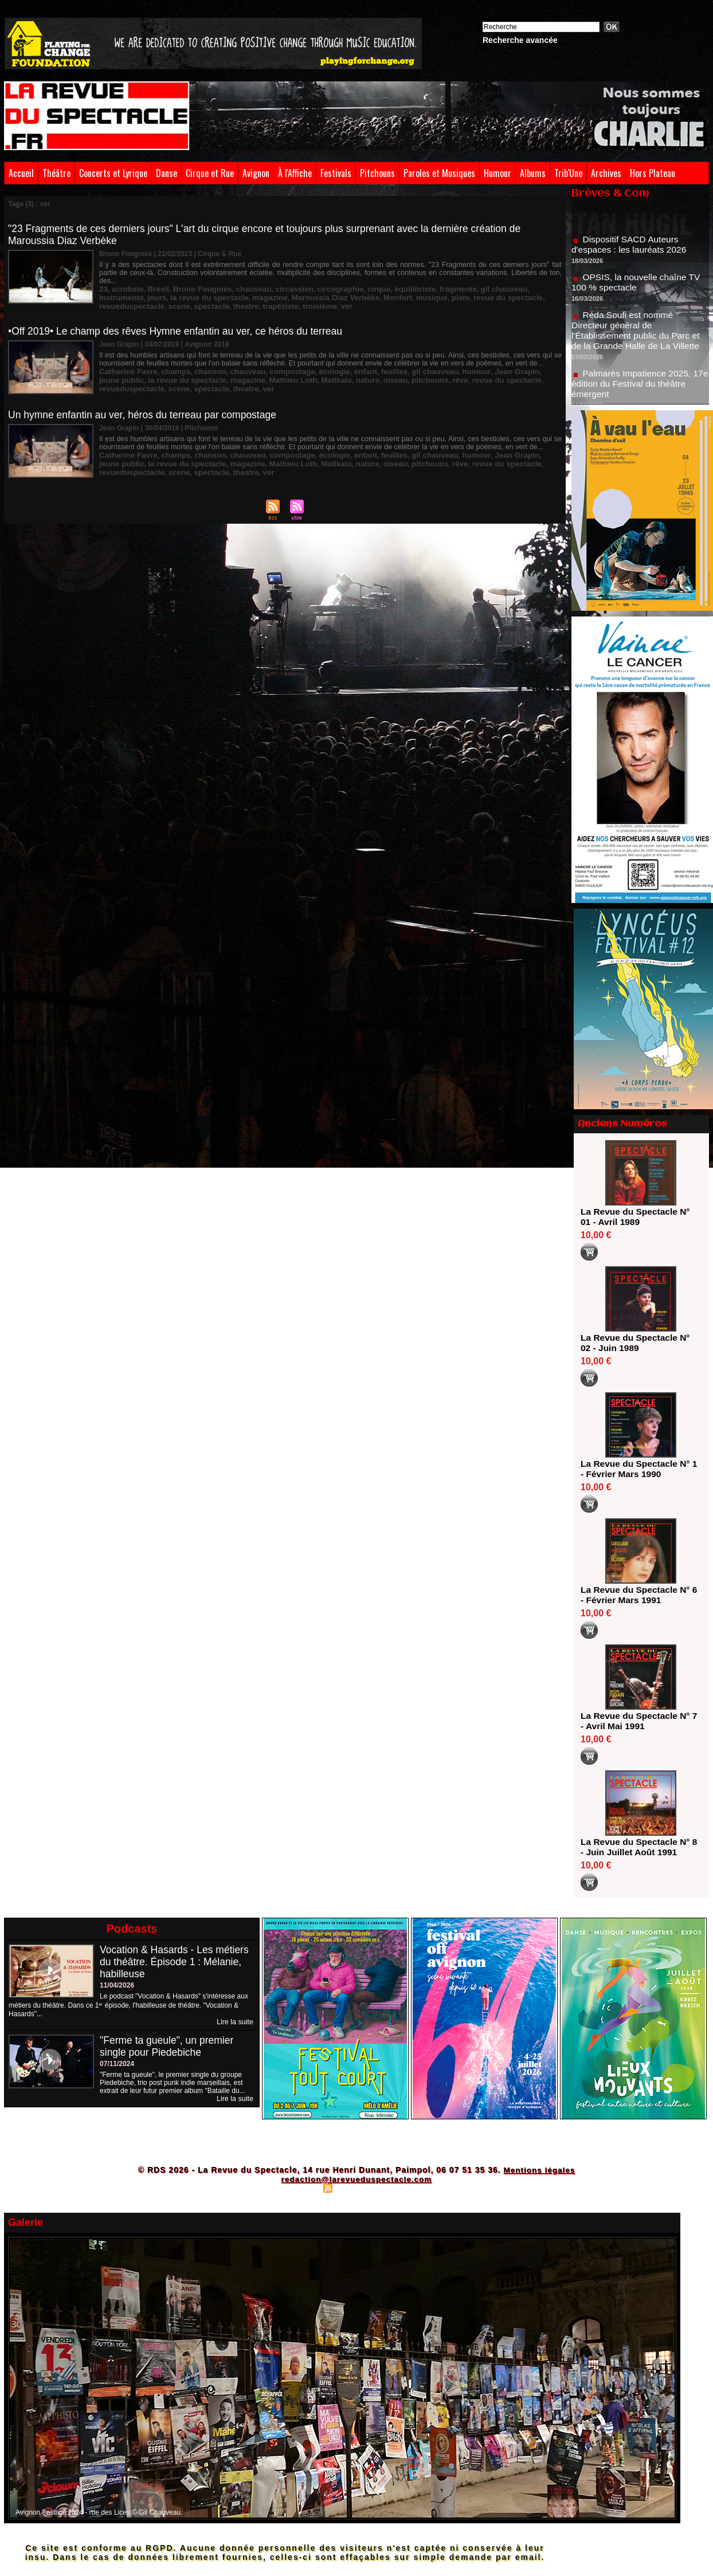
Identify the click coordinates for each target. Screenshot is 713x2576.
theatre (110, 297)
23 (103, 281)
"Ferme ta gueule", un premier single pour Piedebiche (168, 2046)
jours (540, 281)
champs (168, 364)
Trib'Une (568, 173)
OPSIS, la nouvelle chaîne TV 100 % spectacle (637, 288)
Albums (533, 173)
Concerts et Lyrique (113, 173)
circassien (275, 281)
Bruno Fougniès (192, 281)
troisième (177, 297)
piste (352, 289)
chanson (199, 364)
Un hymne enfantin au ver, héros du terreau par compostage (146, 408)
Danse (166, 173)
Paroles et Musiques (439, 173)
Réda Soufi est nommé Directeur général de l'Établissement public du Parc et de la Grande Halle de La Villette (637, 336)
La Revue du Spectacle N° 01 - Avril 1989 (637, 1217)
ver (201, 297)
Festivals (335, 173)
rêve (372, 372)
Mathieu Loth (221, 372)
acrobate (125, 281)
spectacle (530, 289)
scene (501, 289)
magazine (181, 289)
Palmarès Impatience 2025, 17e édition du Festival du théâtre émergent (639, 389)
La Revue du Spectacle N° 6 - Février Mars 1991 (637, 1595)
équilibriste (383, 281)
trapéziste (142, 297)
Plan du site (299, 2188)
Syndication (354, 2188)
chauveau (238, 281)
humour (438, 364)
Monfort (295, 289)
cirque (351, 281)
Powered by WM (406, 2188)
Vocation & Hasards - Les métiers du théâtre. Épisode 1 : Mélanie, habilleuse (176, 1962)
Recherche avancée (520, 40)
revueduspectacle (458, 289)
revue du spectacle (395, 289)
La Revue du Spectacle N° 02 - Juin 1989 (637, 1343)
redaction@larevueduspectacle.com (356, 2179)
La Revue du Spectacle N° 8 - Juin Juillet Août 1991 (637, 1847)
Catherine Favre (125, 364)
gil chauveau (464, 281)
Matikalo (260, 372)
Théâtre (56, 173)
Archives (606, 173)
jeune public (519, 364)
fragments (422, 281)
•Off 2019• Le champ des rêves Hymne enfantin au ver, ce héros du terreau (180, 324)
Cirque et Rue (210, 173)
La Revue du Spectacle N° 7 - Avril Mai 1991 (637, 1721)
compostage (272, 364)
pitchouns (344, 372)
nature (288, 372)
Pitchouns (377, 173)
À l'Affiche (295, 173)
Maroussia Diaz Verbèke (239, 289)
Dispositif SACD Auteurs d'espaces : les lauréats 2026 (630, 250)
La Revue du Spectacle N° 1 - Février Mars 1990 (637, 1469)
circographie (316, 281)
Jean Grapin (475, 364)
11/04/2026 (117, 1985)
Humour (497, 173)
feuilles (365, 364)
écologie (311, 364)
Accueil (21, 173)
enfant (338, 364)
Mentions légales (539, 2169)
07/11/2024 (117, 2064)
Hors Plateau (652, 173)
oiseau (313, 372)
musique (326, 289)
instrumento (508, 281)
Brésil (152, 281)
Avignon (255, 173)
